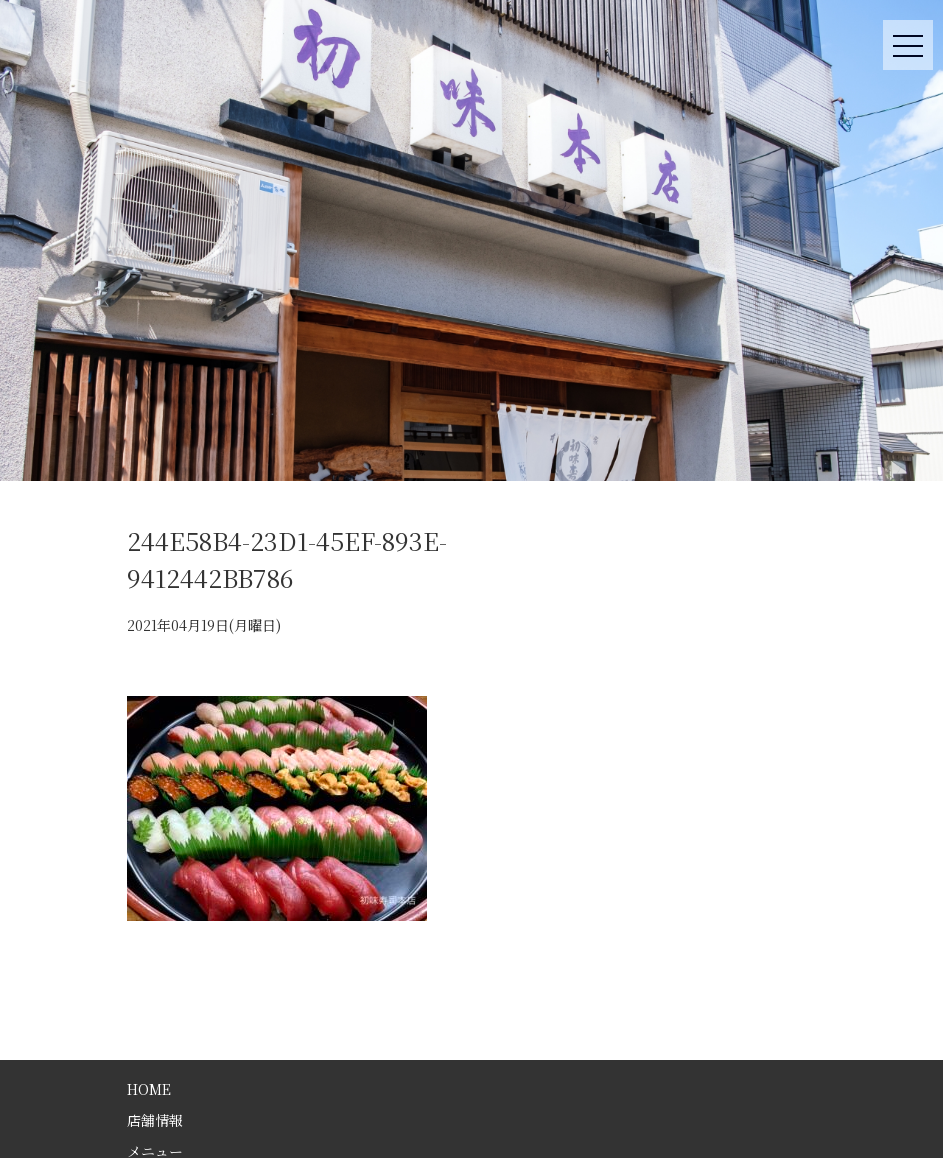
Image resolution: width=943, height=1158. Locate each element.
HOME (149, 1089)
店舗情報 (155, 1120)
